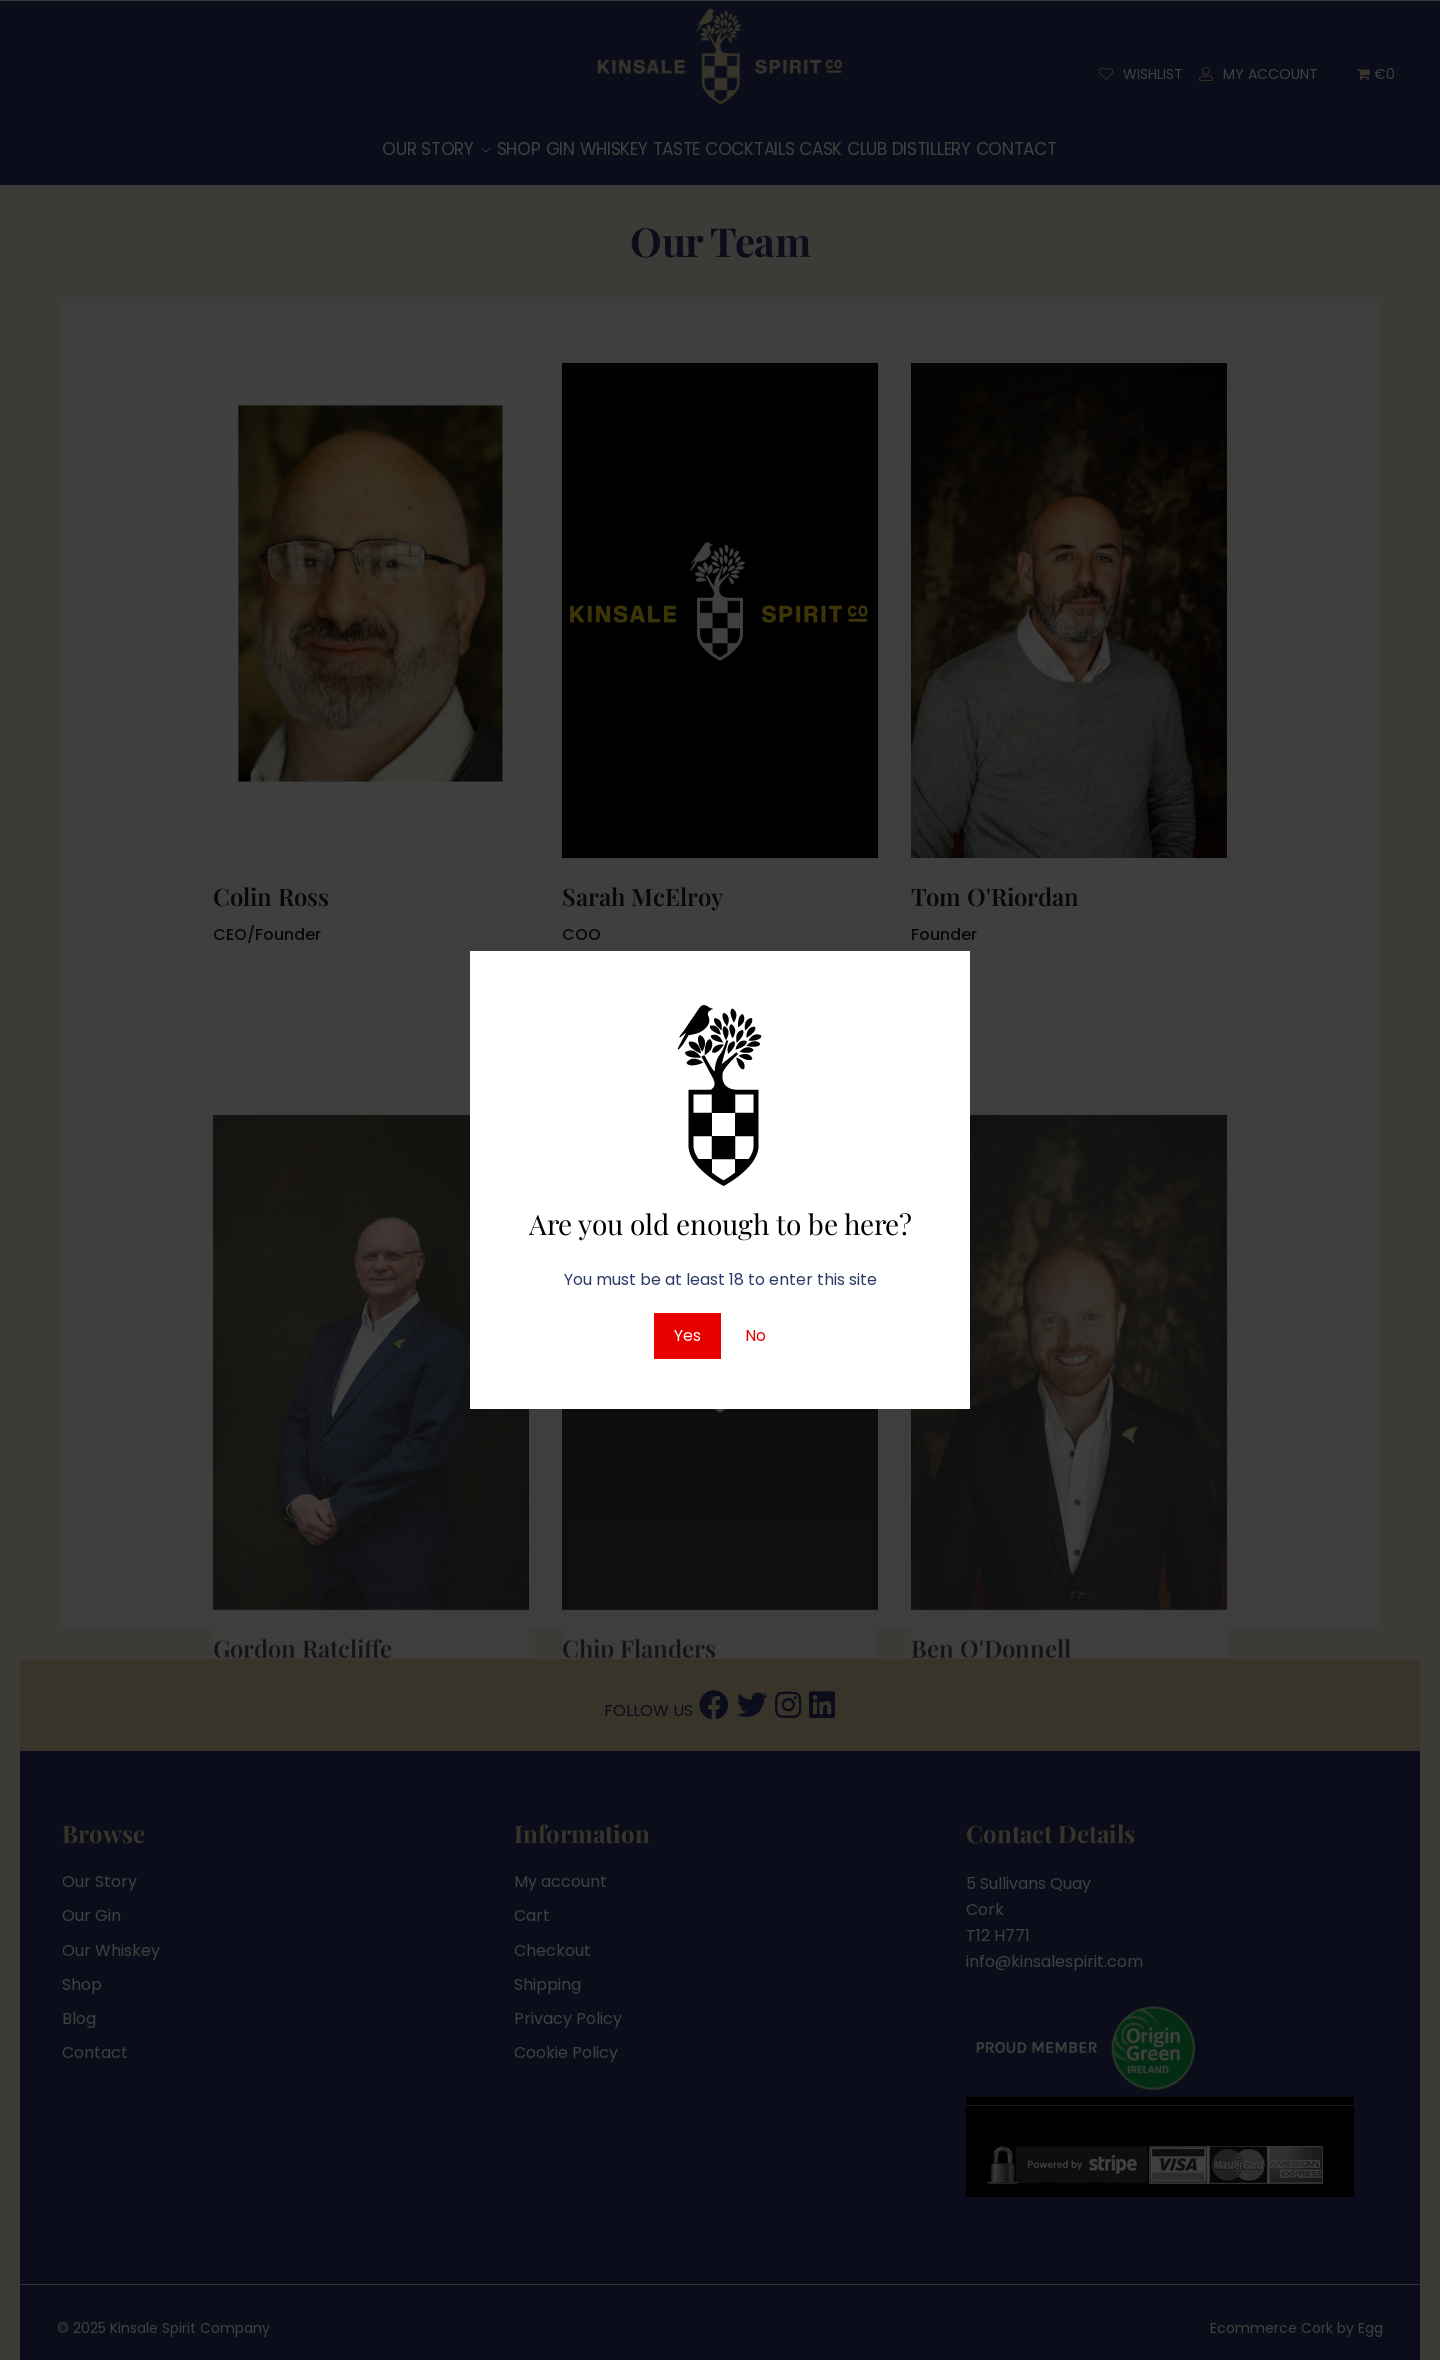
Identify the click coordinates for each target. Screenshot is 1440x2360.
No (755, 1335)
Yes (687, 1335)
